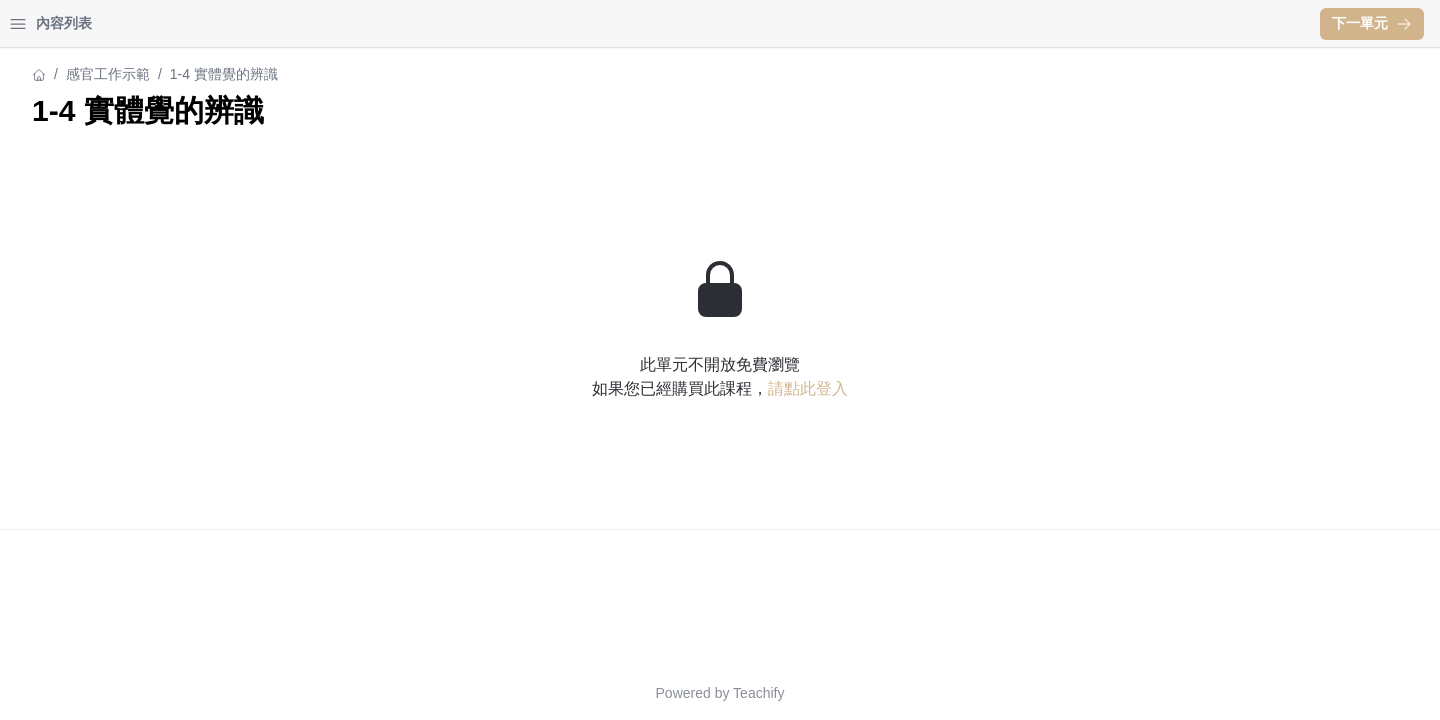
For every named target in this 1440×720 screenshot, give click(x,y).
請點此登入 (983, 388)
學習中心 (124, 23)
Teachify (933, 693)
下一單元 (1372, 23)
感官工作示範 (58, 74)
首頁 (42, 23)
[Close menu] (325, 24)
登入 (206, 23)
